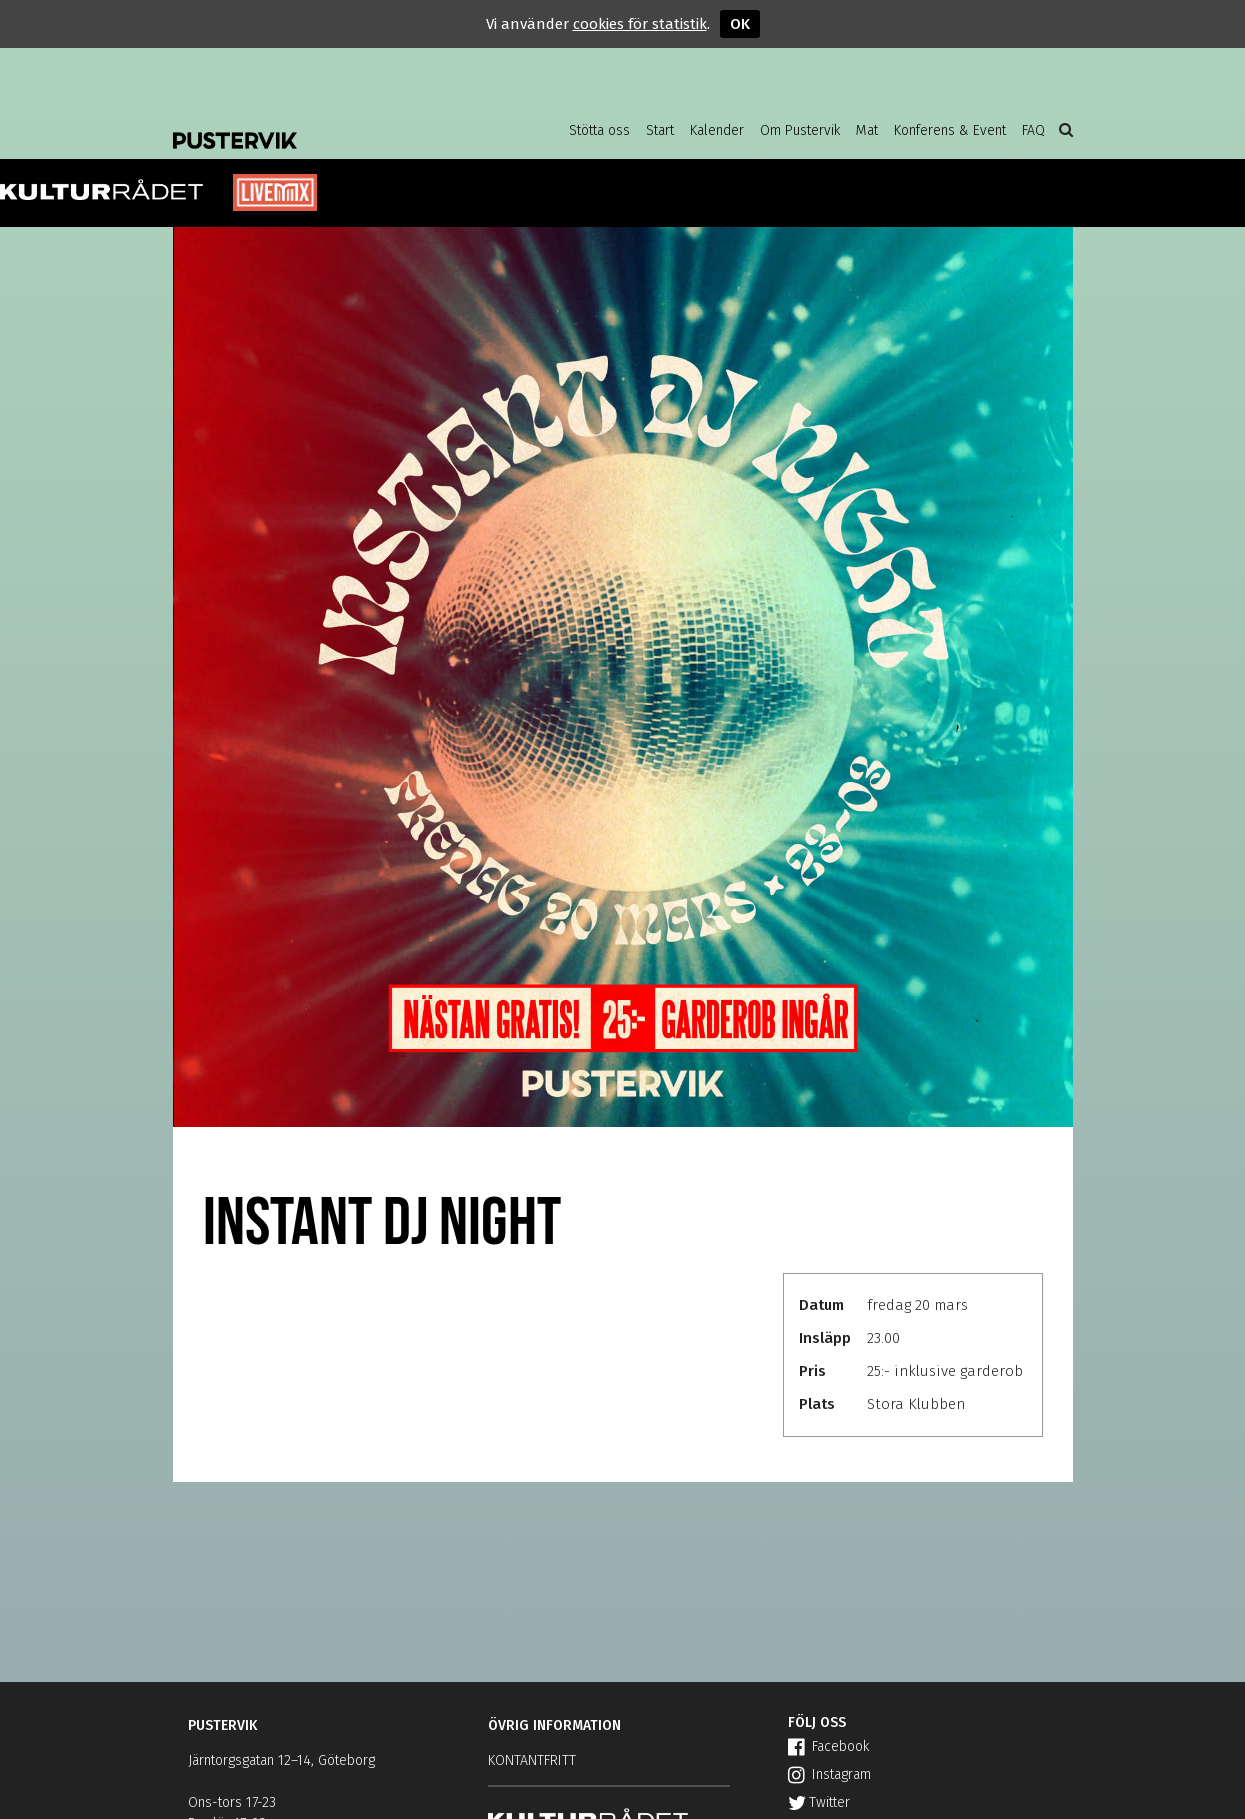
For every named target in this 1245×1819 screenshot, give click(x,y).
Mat (867, 130)
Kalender (717, 130)
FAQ (1033, 130)
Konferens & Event (950, 130)
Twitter (819, 1802)
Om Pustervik (800, 130)
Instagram (829, 1774)
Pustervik (333, 125)
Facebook (828, 1746)
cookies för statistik (640, 24)
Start (660, 130)
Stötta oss (599, 130)
